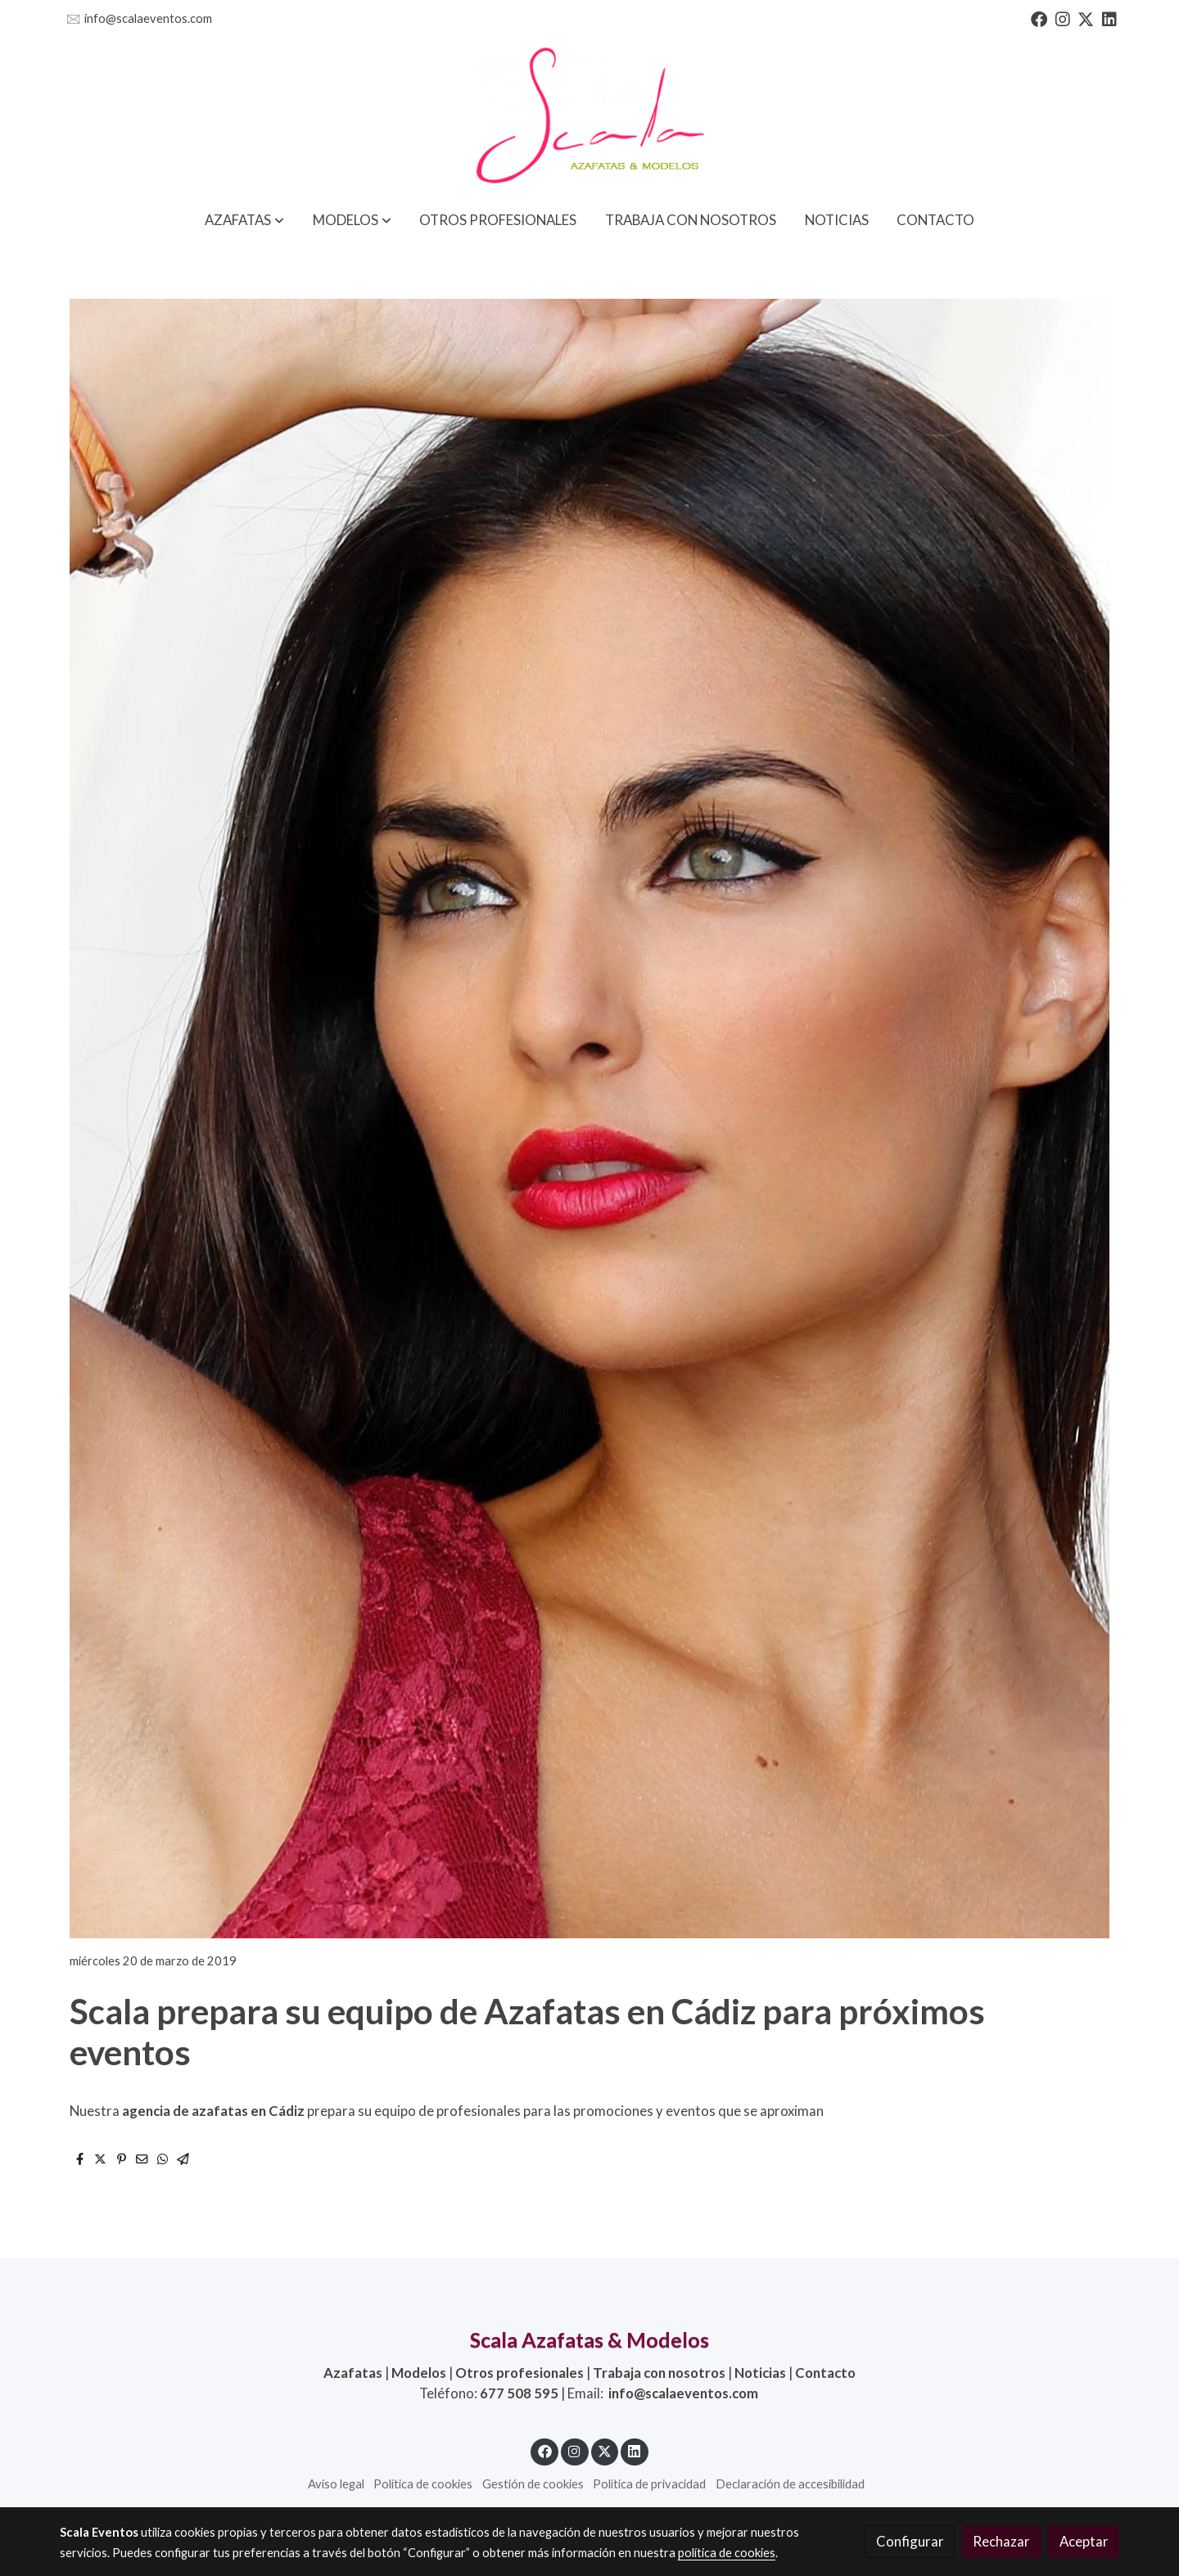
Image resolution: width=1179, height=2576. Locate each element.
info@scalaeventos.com (148, 18)
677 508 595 (519, 2393)
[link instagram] (1062, 18)
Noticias (760, 2372)
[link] (589, 117)
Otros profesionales (519, 2372)
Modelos (418, 2372)
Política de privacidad (649, 2484)
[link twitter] (1085, 18)
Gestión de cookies (533, 2484)
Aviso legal (336, 2484)
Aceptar (1084, 2541)
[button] (244, 220)
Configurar (910, 2541)
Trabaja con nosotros (659, 2372)
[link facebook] (1039, 18)
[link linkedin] (1109, 18)
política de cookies (726, 2553)
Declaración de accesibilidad (790, 2484)
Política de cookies (422, 2484)
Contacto (825, 2372)
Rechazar (1001, 2541)
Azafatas (352, 2372)
